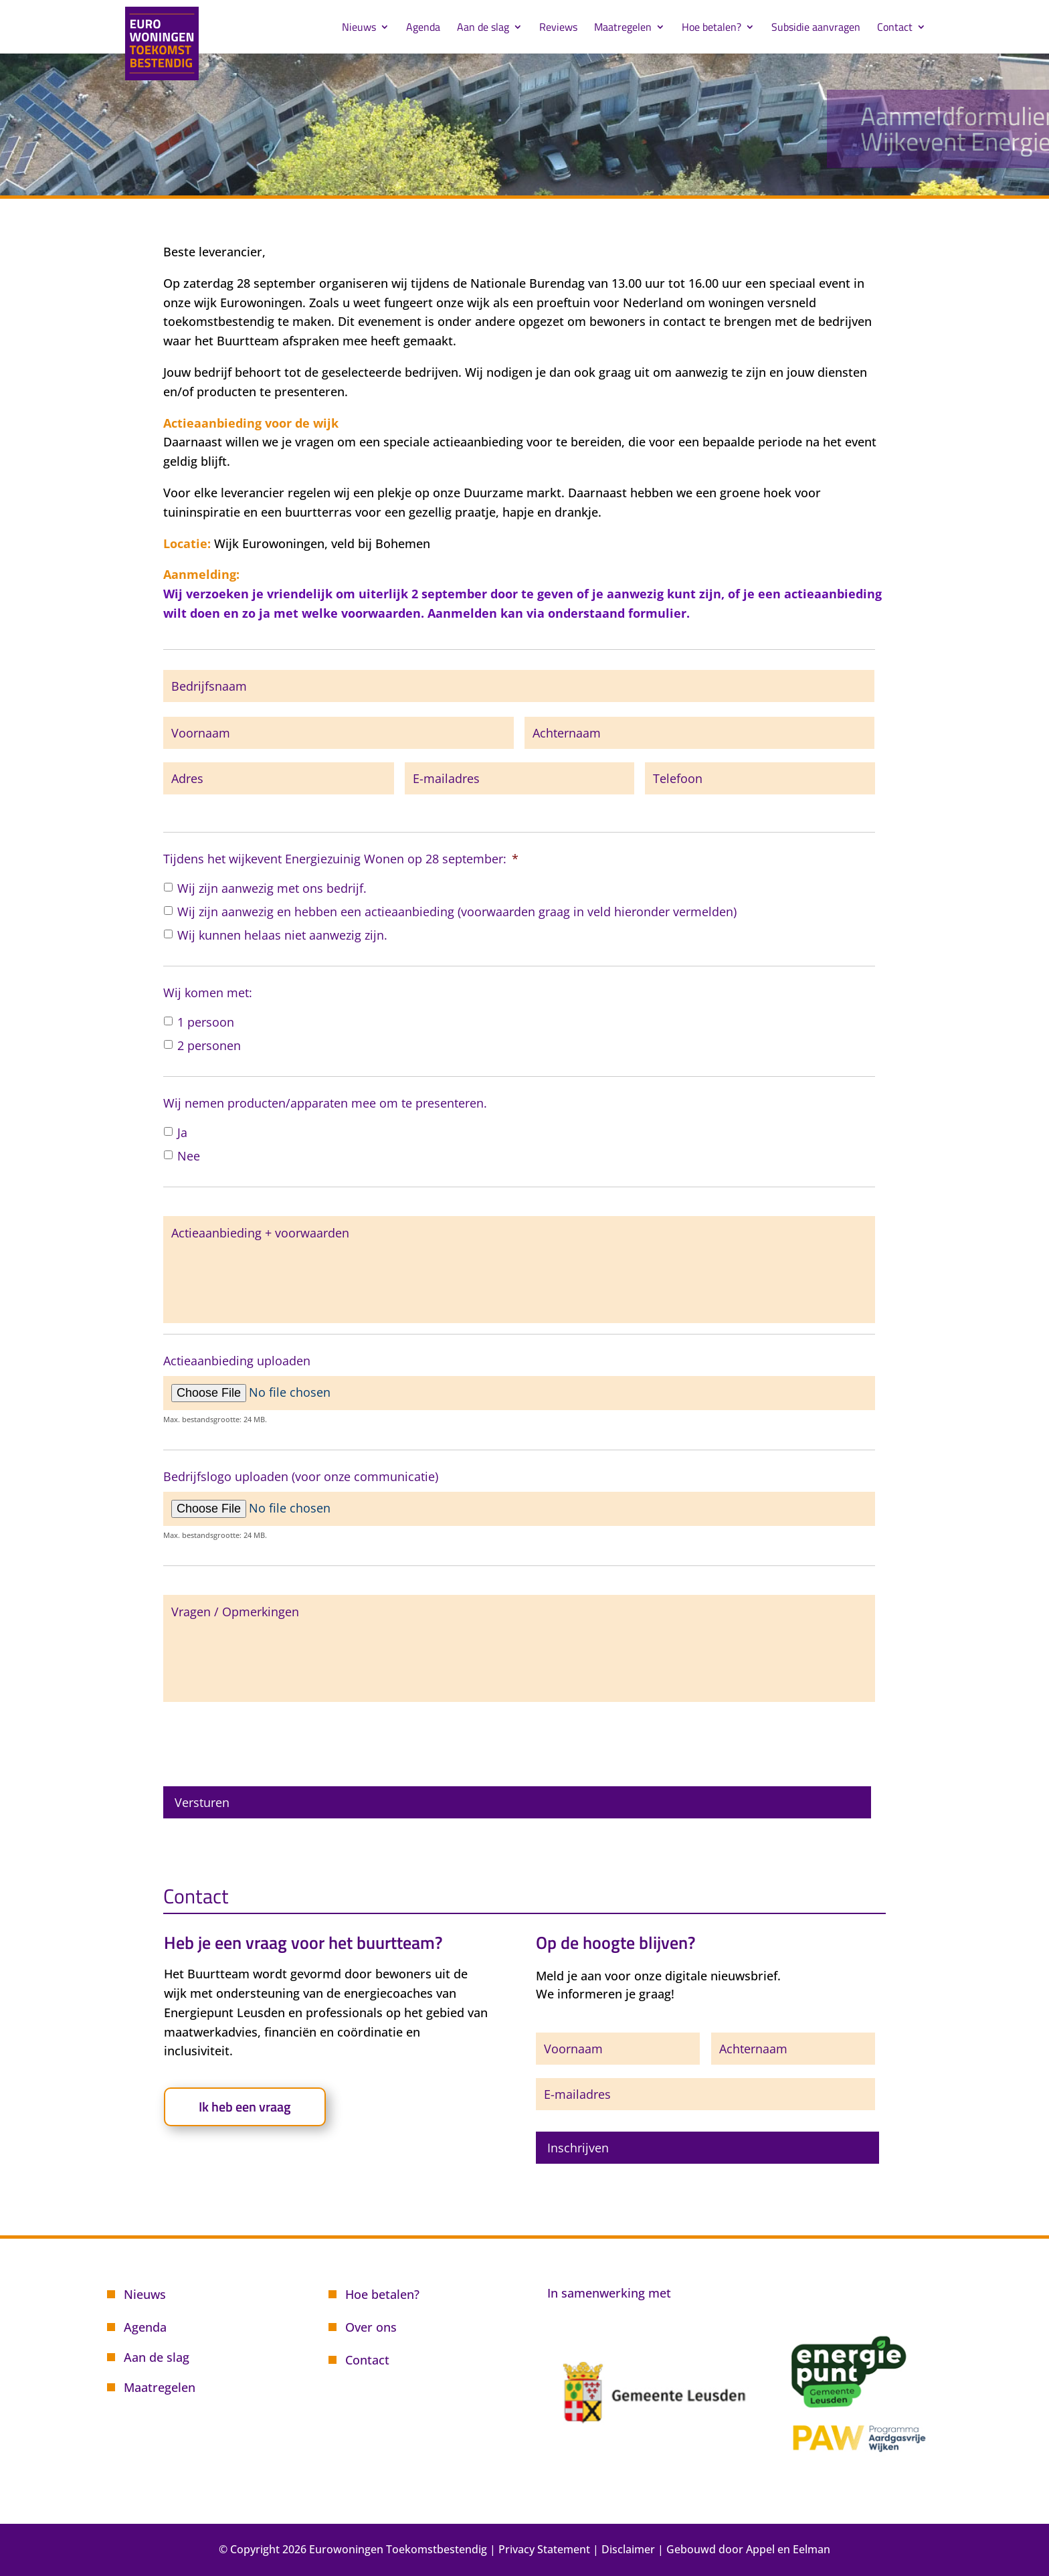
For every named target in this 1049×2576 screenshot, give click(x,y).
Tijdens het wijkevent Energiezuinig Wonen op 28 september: (340, 859)
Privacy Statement (544, 2549)
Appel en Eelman (788, 2549)
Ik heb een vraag (245, 2106)
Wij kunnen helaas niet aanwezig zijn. (282, 935)
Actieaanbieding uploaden (236, 1361)
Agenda (423, 28)
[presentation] (265, 1739)
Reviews (558, 28)
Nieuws (359, 28)
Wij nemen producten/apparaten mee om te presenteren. (325, 1103)
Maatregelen (623, 28)
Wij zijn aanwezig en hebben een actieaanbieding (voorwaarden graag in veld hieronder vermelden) (457, 912)
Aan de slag (483, 28)
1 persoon (205, 1022)
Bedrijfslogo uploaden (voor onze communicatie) (300, 1476)
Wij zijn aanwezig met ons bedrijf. (272, 888)
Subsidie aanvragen (815, 28)
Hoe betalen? (711, 28)
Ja (182, 1132)
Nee (188, 1156)
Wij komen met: (207, 993)
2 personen (209, 1045)
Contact (895, 28)
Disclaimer (628, 2549)
